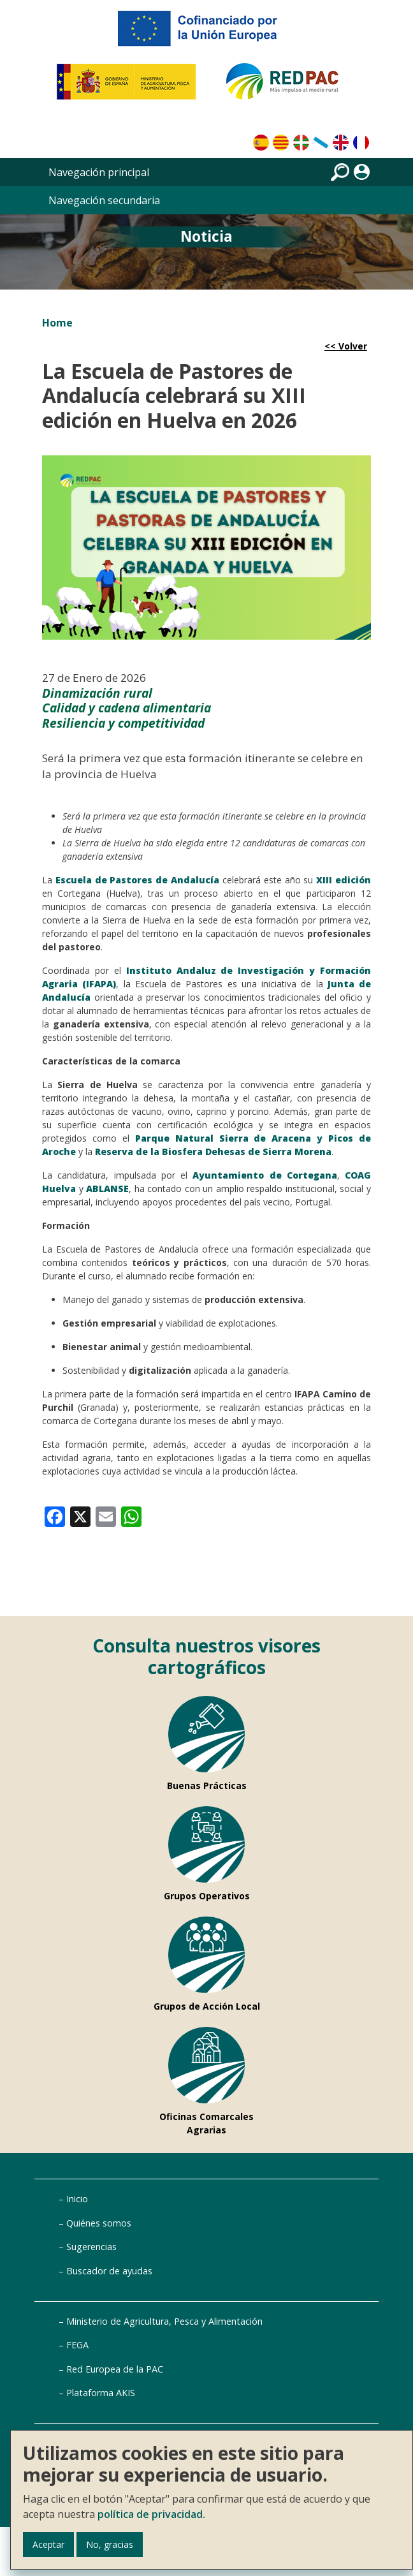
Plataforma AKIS (100, 2393)
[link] (55, 1516)
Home (57, 323)
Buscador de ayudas (109, 2271)
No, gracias (109, 2544)
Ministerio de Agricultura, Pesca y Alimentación (164, 2321)
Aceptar (48, 2544)
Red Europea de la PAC (114, 2369)
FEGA (77, 2345)
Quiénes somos (98, 2223)
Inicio (77, 2199)
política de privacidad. (151, 2514)
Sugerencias (91, 2247)
